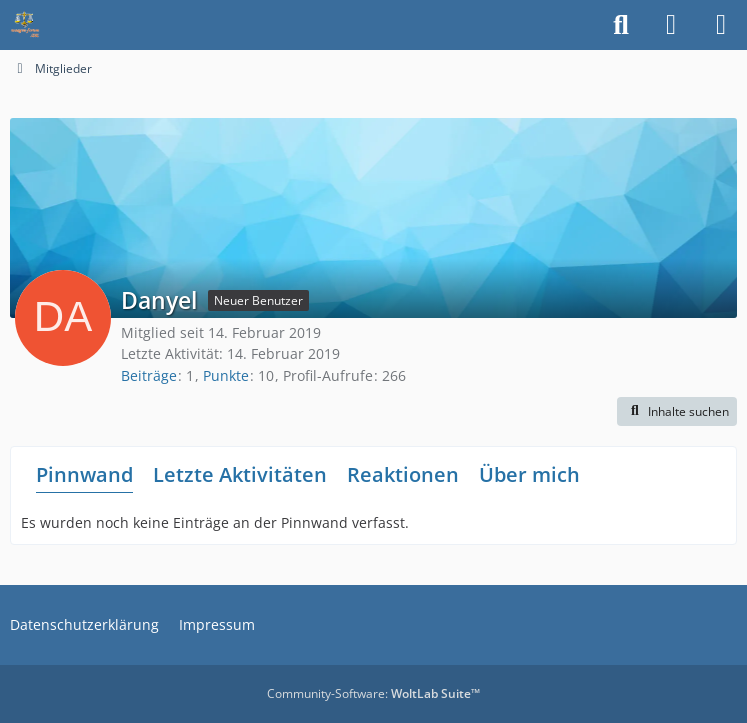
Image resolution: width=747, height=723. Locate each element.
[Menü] (721, 25)
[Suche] (621, 25)
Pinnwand (84, 474)
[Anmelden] (671, 25)
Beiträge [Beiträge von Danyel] (149, 375)
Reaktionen (403, 474)
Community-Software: (373, 693)
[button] (677, 412)
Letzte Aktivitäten (240, 474)
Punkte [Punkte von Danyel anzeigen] (226, 375)
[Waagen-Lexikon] (25, 25)
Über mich (529, 474)
